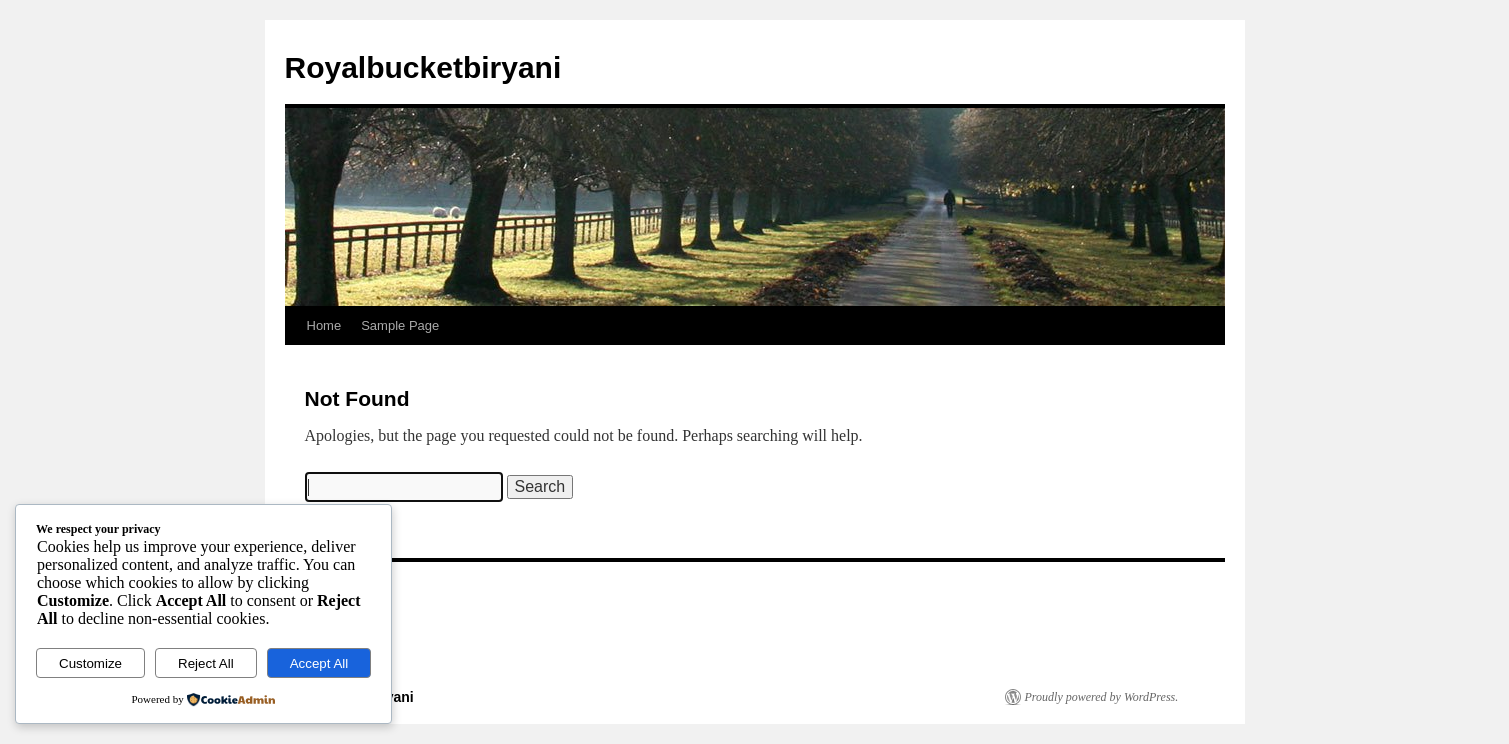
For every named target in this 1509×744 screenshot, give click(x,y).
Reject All (206, 663)
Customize (90, 663)
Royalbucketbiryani (423, 67)
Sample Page (400, 325)
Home (324, 325)
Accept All (319, 663)
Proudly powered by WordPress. (1102, 697)
